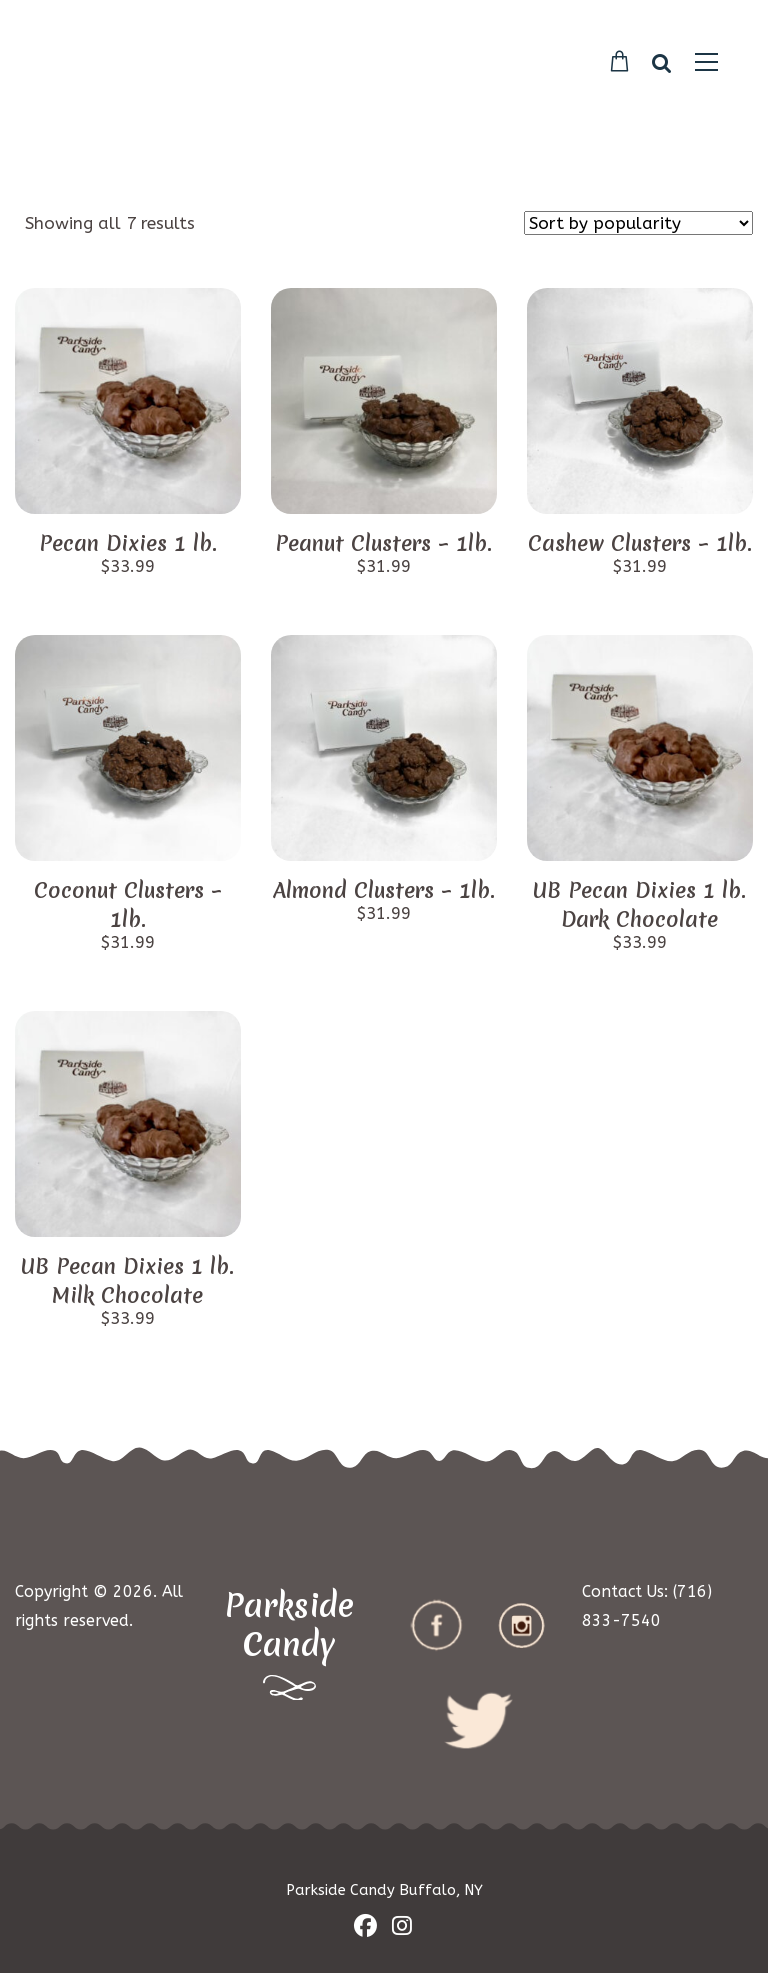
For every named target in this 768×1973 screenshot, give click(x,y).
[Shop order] (638, 223)
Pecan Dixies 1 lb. (128, 543)
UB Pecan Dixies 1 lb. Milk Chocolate (127, 1281)
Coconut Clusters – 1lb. (128, 905)
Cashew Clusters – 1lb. (640, 543)
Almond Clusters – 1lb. (384, 890)
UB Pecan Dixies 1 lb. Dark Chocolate (639, 905)
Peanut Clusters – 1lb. (383, 543)
